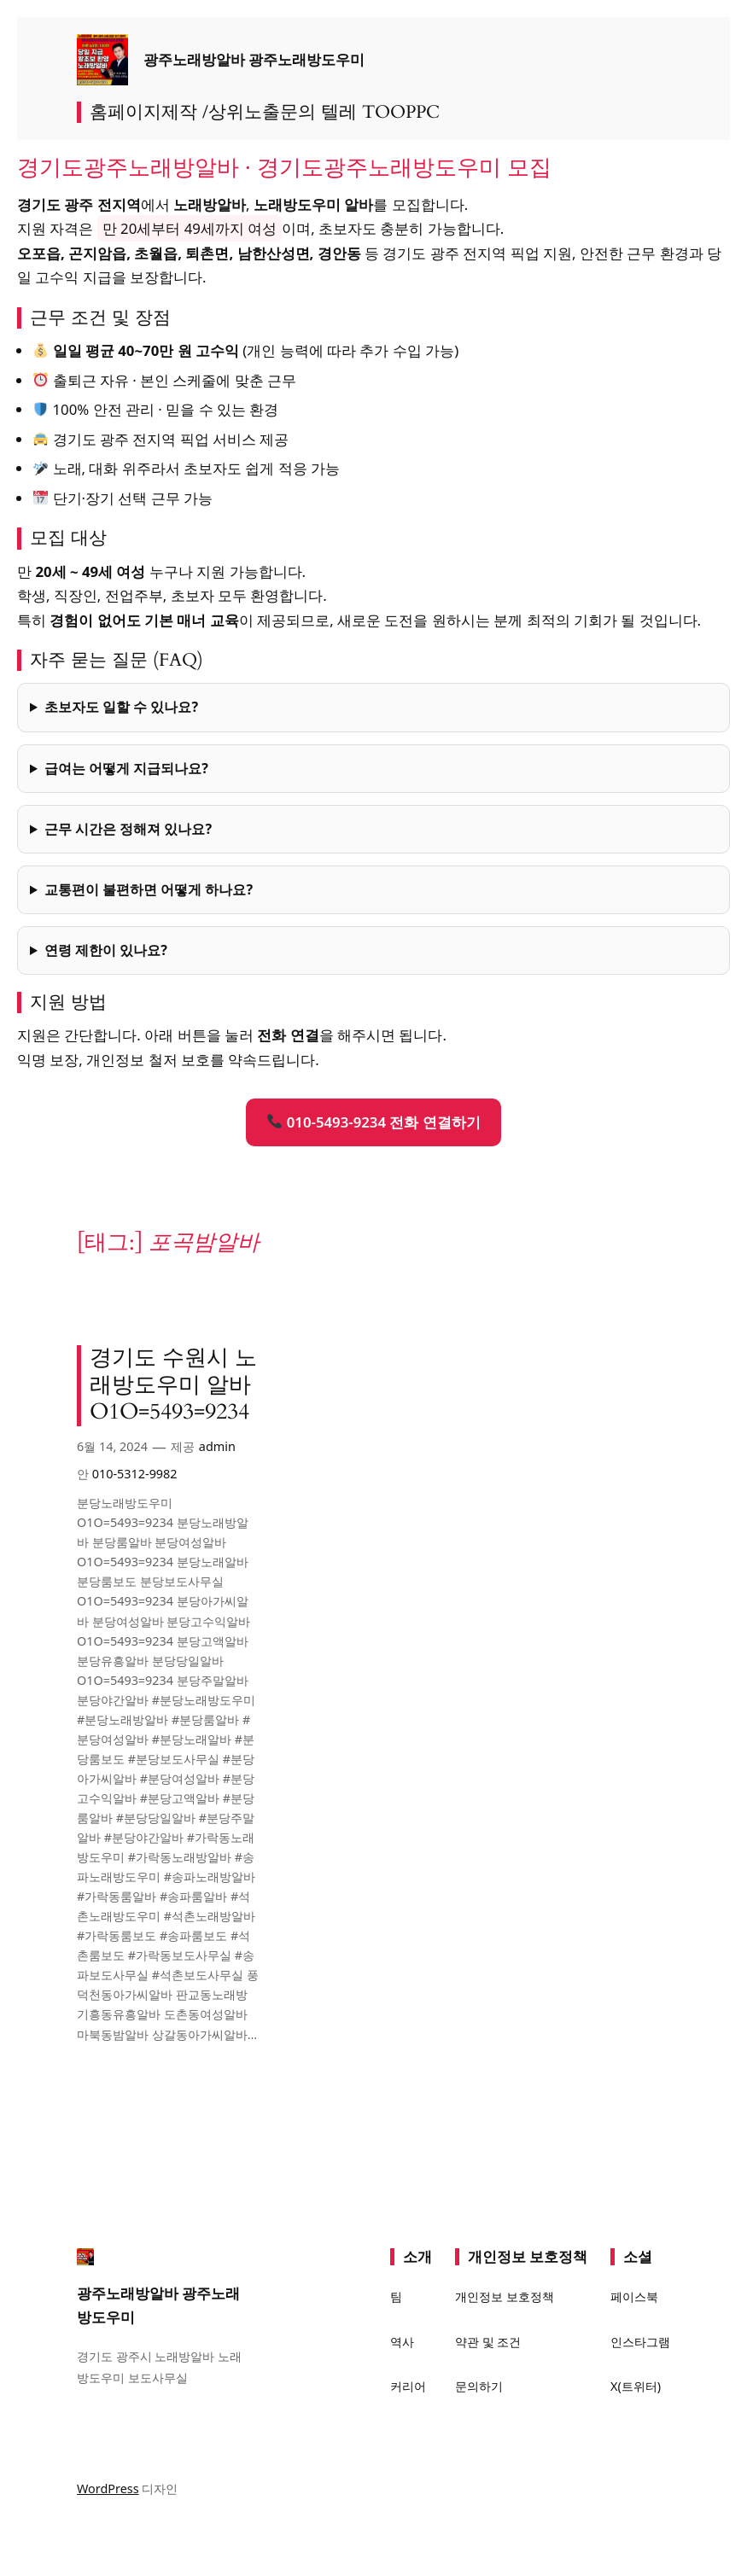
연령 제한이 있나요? (105, 950)
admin (217, 1446)
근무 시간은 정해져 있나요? (128, 828)
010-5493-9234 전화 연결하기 (373, 1122)
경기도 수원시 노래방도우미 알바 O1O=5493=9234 (173, 1385)
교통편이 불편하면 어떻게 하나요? (148, 889)
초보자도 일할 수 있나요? (121, 706)
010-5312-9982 (135, 1474)
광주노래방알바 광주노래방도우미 (254, 59)
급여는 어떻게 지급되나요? (126, 768)
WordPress (108, 2488)
